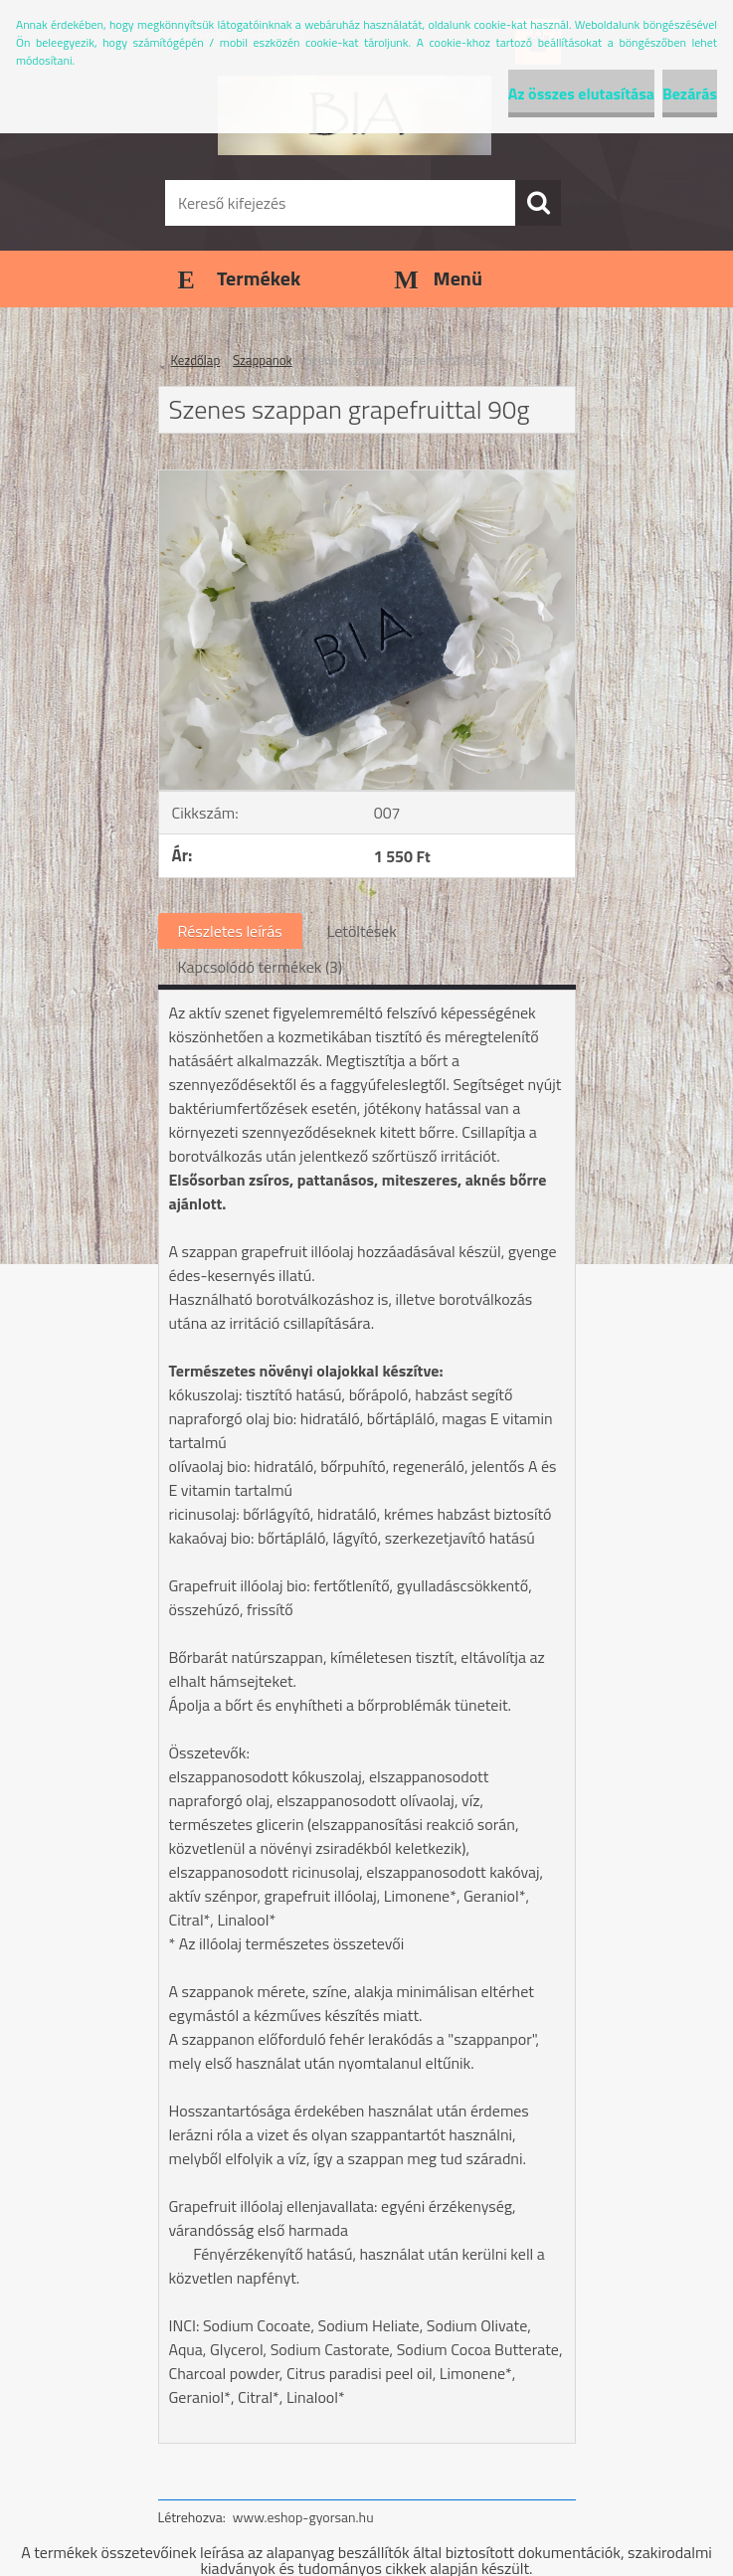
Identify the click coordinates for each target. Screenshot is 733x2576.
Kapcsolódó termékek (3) (260, 967)
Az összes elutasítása (581, 93)
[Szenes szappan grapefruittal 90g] (367, 478)
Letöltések (362, 931)
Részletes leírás (230, 931)
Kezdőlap (196, 360)
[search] (538, 203)
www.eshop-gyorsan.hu (303, 2516)
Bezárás (689, 93)
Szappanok (262, 360)
